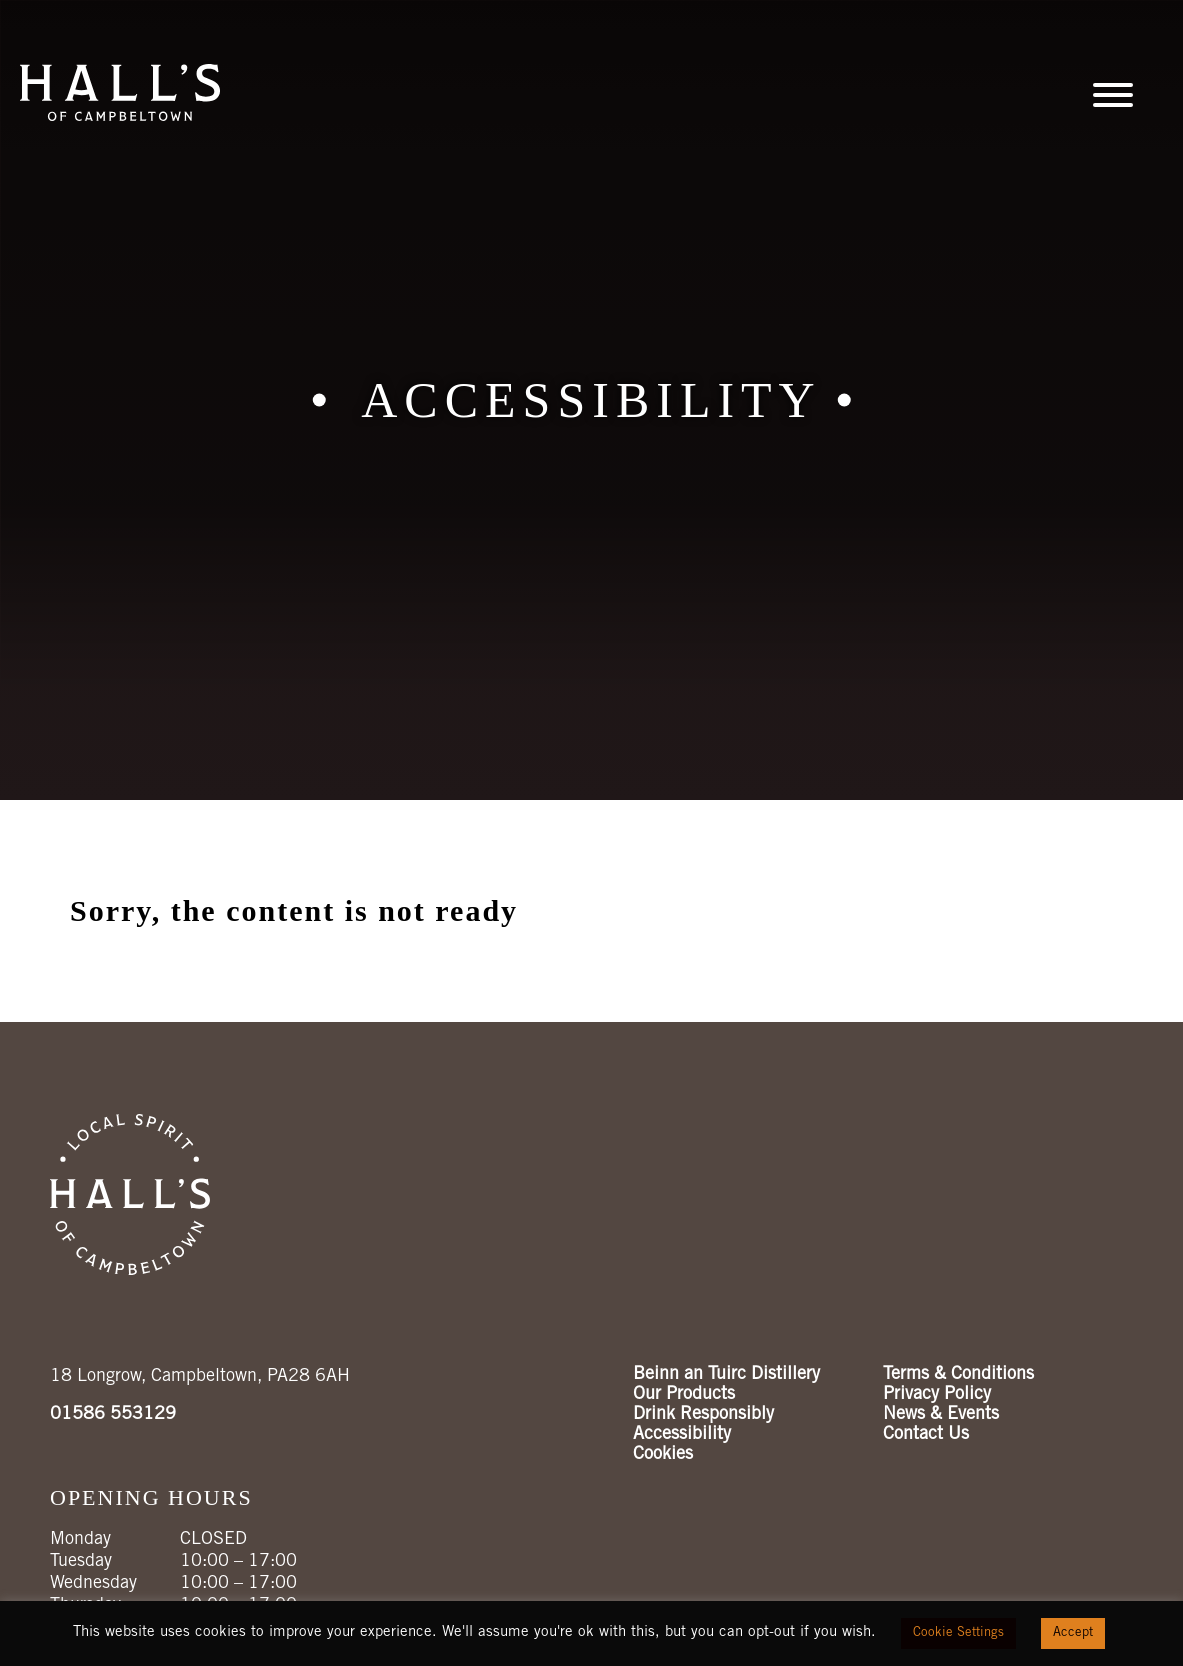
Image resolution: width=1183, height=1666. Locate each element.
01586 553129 (113, 1415)
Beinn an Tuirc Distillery (726, 1375)
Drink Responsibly (703, 1415)
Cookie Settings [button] (958, 1633)
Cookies (663, 1455)
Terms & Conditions (958, 1375)
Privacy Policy (937, 1395)
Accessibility (682, 1435)
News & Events (941, 1415)
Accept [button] (1073, 1633)
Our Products (684, 1395)
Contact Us (926, 1435)
